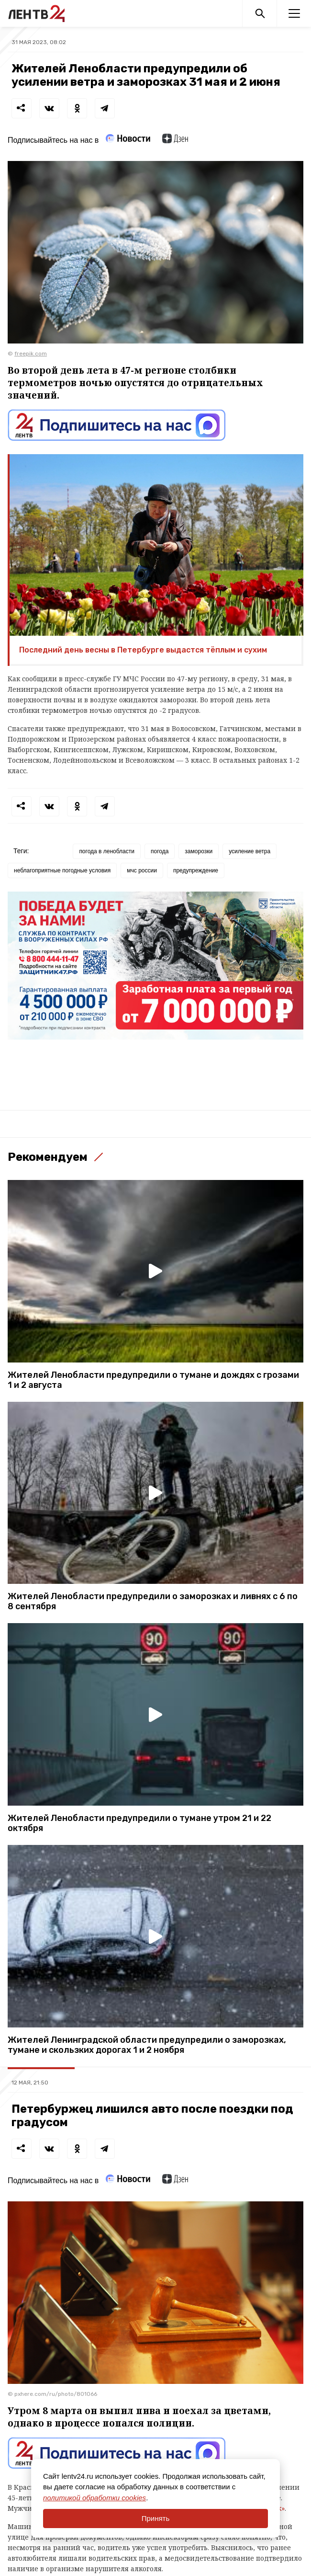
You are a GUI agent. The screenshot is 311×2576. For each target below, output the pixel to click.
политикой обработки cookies (94, 2498)
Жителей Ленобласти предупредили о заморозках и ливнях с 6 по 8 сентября (153, 1601)
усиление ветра (249, 851)
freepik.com (30, 353)
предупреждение (195, 870)
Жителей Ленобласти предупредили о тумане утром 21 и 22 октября (139, 1823)
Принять (156, 2518)
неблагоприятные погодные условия (62, 870)
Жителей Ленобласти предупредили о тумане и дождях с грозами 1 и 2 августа (153, 1380)
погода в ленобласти (106, 851)
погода (159, 851)
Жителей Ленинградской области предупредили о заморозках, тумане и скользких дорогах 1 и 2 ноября (147, 2045)
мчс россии (142, 870)
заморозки (198, 851)
